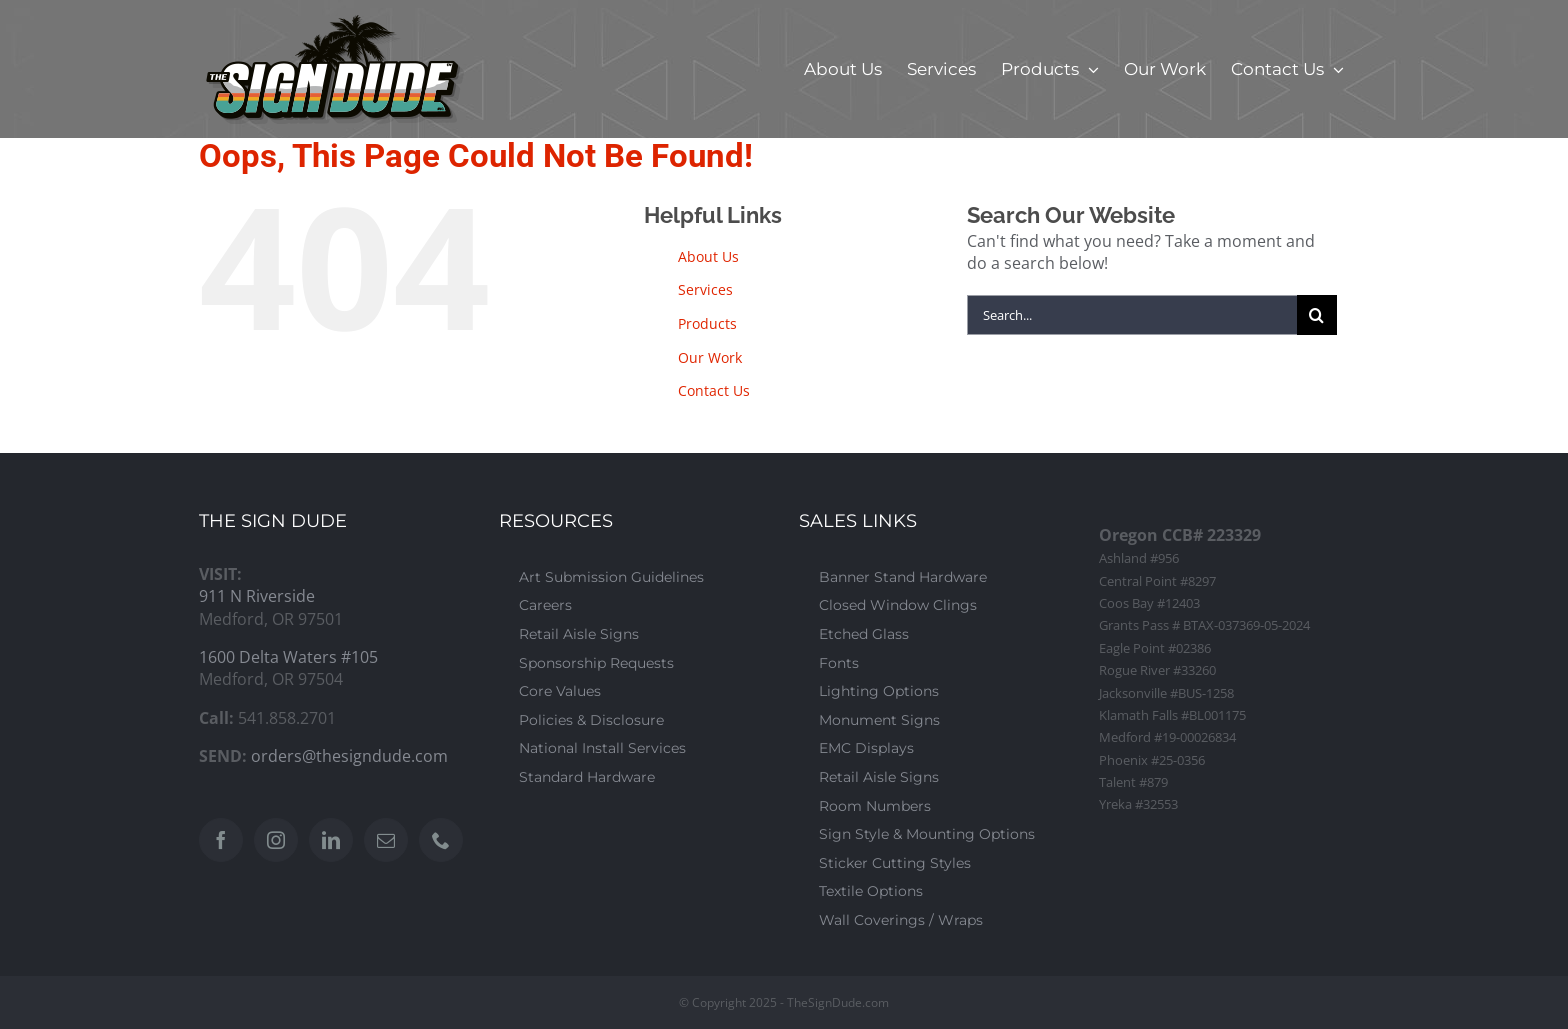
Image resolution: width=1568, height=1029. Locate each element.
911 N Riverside (257, 596)
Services (705, 289)
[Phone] (441, 840)
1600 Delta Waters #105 (288, 657)
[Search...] (1132, 315)
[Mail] (386, 840)
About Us (708, 256)
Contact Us (714, 390)
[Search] (1317, 315)
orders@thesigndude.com (349, 756)
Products (707, 323)
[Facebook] (221, 840)
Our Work (710, 357)
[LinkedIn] (331, 840)
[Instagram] (276, 840)
